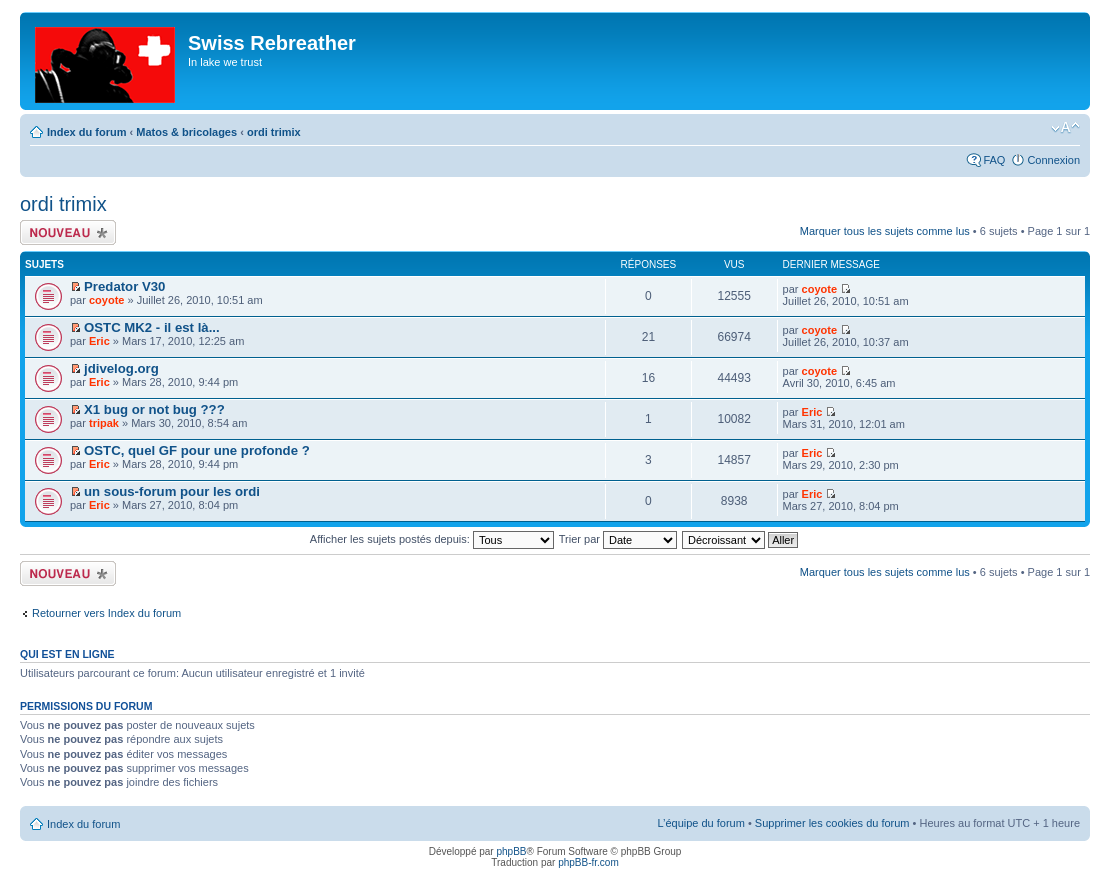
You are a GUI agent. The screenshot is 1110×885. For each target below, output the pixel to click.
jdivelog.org (121, 368)
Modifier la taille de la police (1065, 128)
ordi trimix (274, 132)
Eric (99, 341)
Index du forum (86, 132)
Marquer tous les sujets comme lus (885, 231)
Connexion (1053, 160)
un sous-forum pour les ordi (172, 491)
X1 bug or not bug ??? (154, 409)
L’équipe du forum (700, 823)
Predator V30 (124, 286)
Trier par (618, 539)
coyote (106, 300)
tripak (104, 423)
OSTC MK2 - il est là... (152, 327)
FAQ (994, 160)
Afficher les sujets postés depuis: (432, 539)
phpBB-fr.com (588, 862)
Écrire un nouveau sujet (68, 232)
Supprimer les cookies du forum (832, 823)
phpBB (511, 851)
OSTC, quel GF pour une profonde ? (197, 450)
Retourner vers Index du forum (106, 613)
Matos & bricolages (186, 132)
